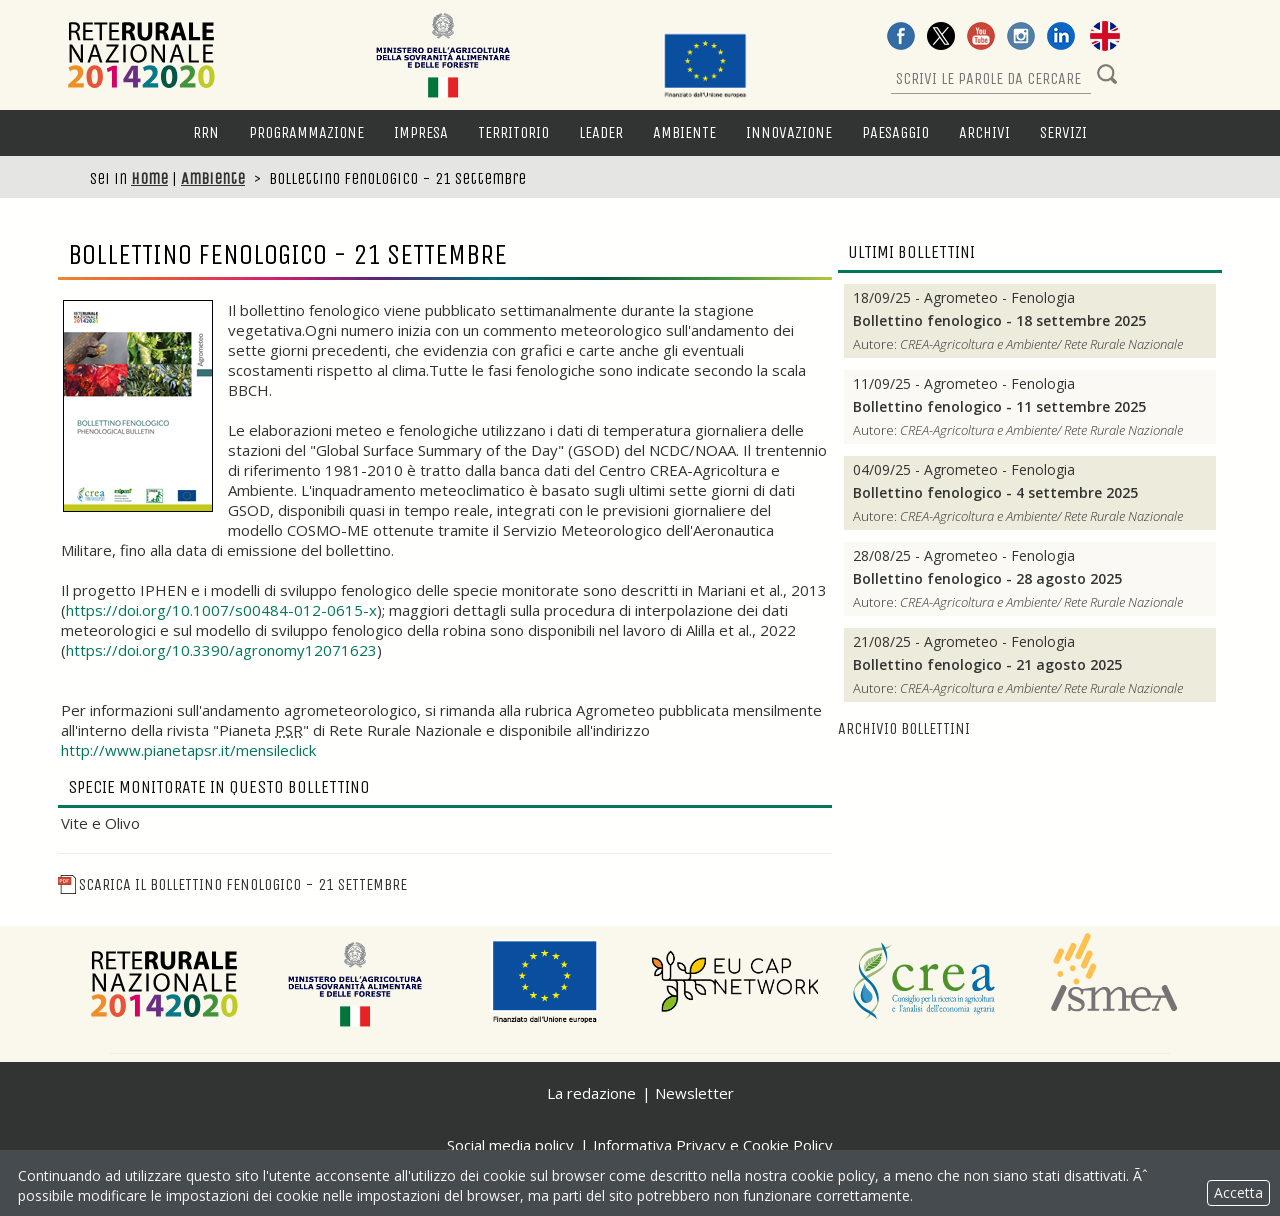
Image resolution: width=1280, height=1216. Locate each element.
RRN (206, 132)
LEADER (601, 132)
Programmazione (306, 132)
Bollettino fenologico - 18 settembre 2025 (999, 321)
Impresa (421, 132)
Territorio (513, 132)
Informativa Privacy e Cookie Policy (713, 1145)
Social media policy (510, 1145)
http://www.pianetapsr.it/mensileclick (188, 750)
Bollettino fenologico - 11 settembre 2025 (999, 407)
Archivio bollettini (904, 728)
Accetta (1238, 1192)
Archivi (984, 132)
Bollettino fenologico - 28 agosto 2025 (987, 579)
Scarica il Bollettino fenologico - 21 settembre (232, 884)
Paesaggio (895, 132)
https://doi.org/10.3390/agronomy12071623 (221, 650)
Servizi (1063, 132)
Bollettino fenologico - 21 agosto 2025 (987, 665)
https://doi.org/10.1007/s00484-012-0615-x (221, 610)
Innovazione (789, 132)
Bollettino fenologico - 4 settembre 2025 (995, 493)
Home (149, 178)
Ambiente (684, 132)
